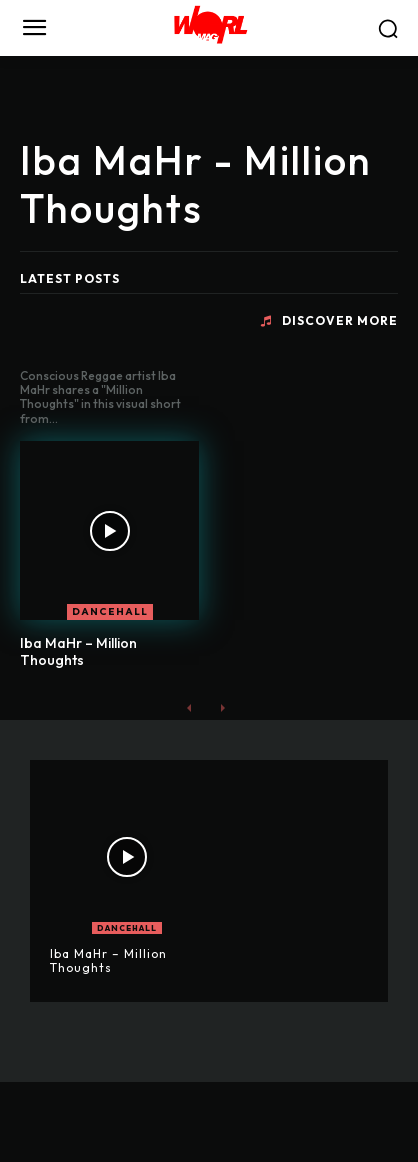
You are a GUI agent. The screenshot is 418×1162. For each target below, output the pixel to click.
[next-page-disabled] (221, 707)
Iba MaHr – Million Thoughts (78, 651)
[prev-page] (189, 707)
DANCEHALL (110, 611)
